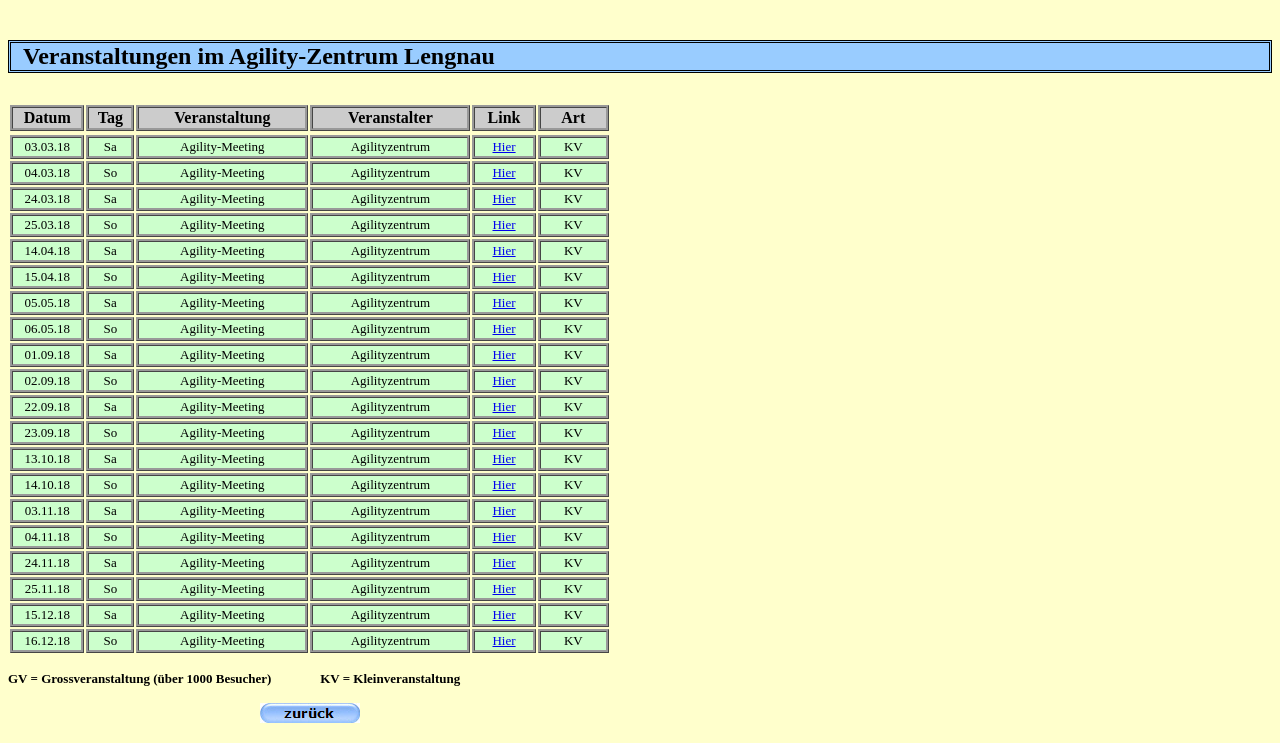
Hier (503, 146)
